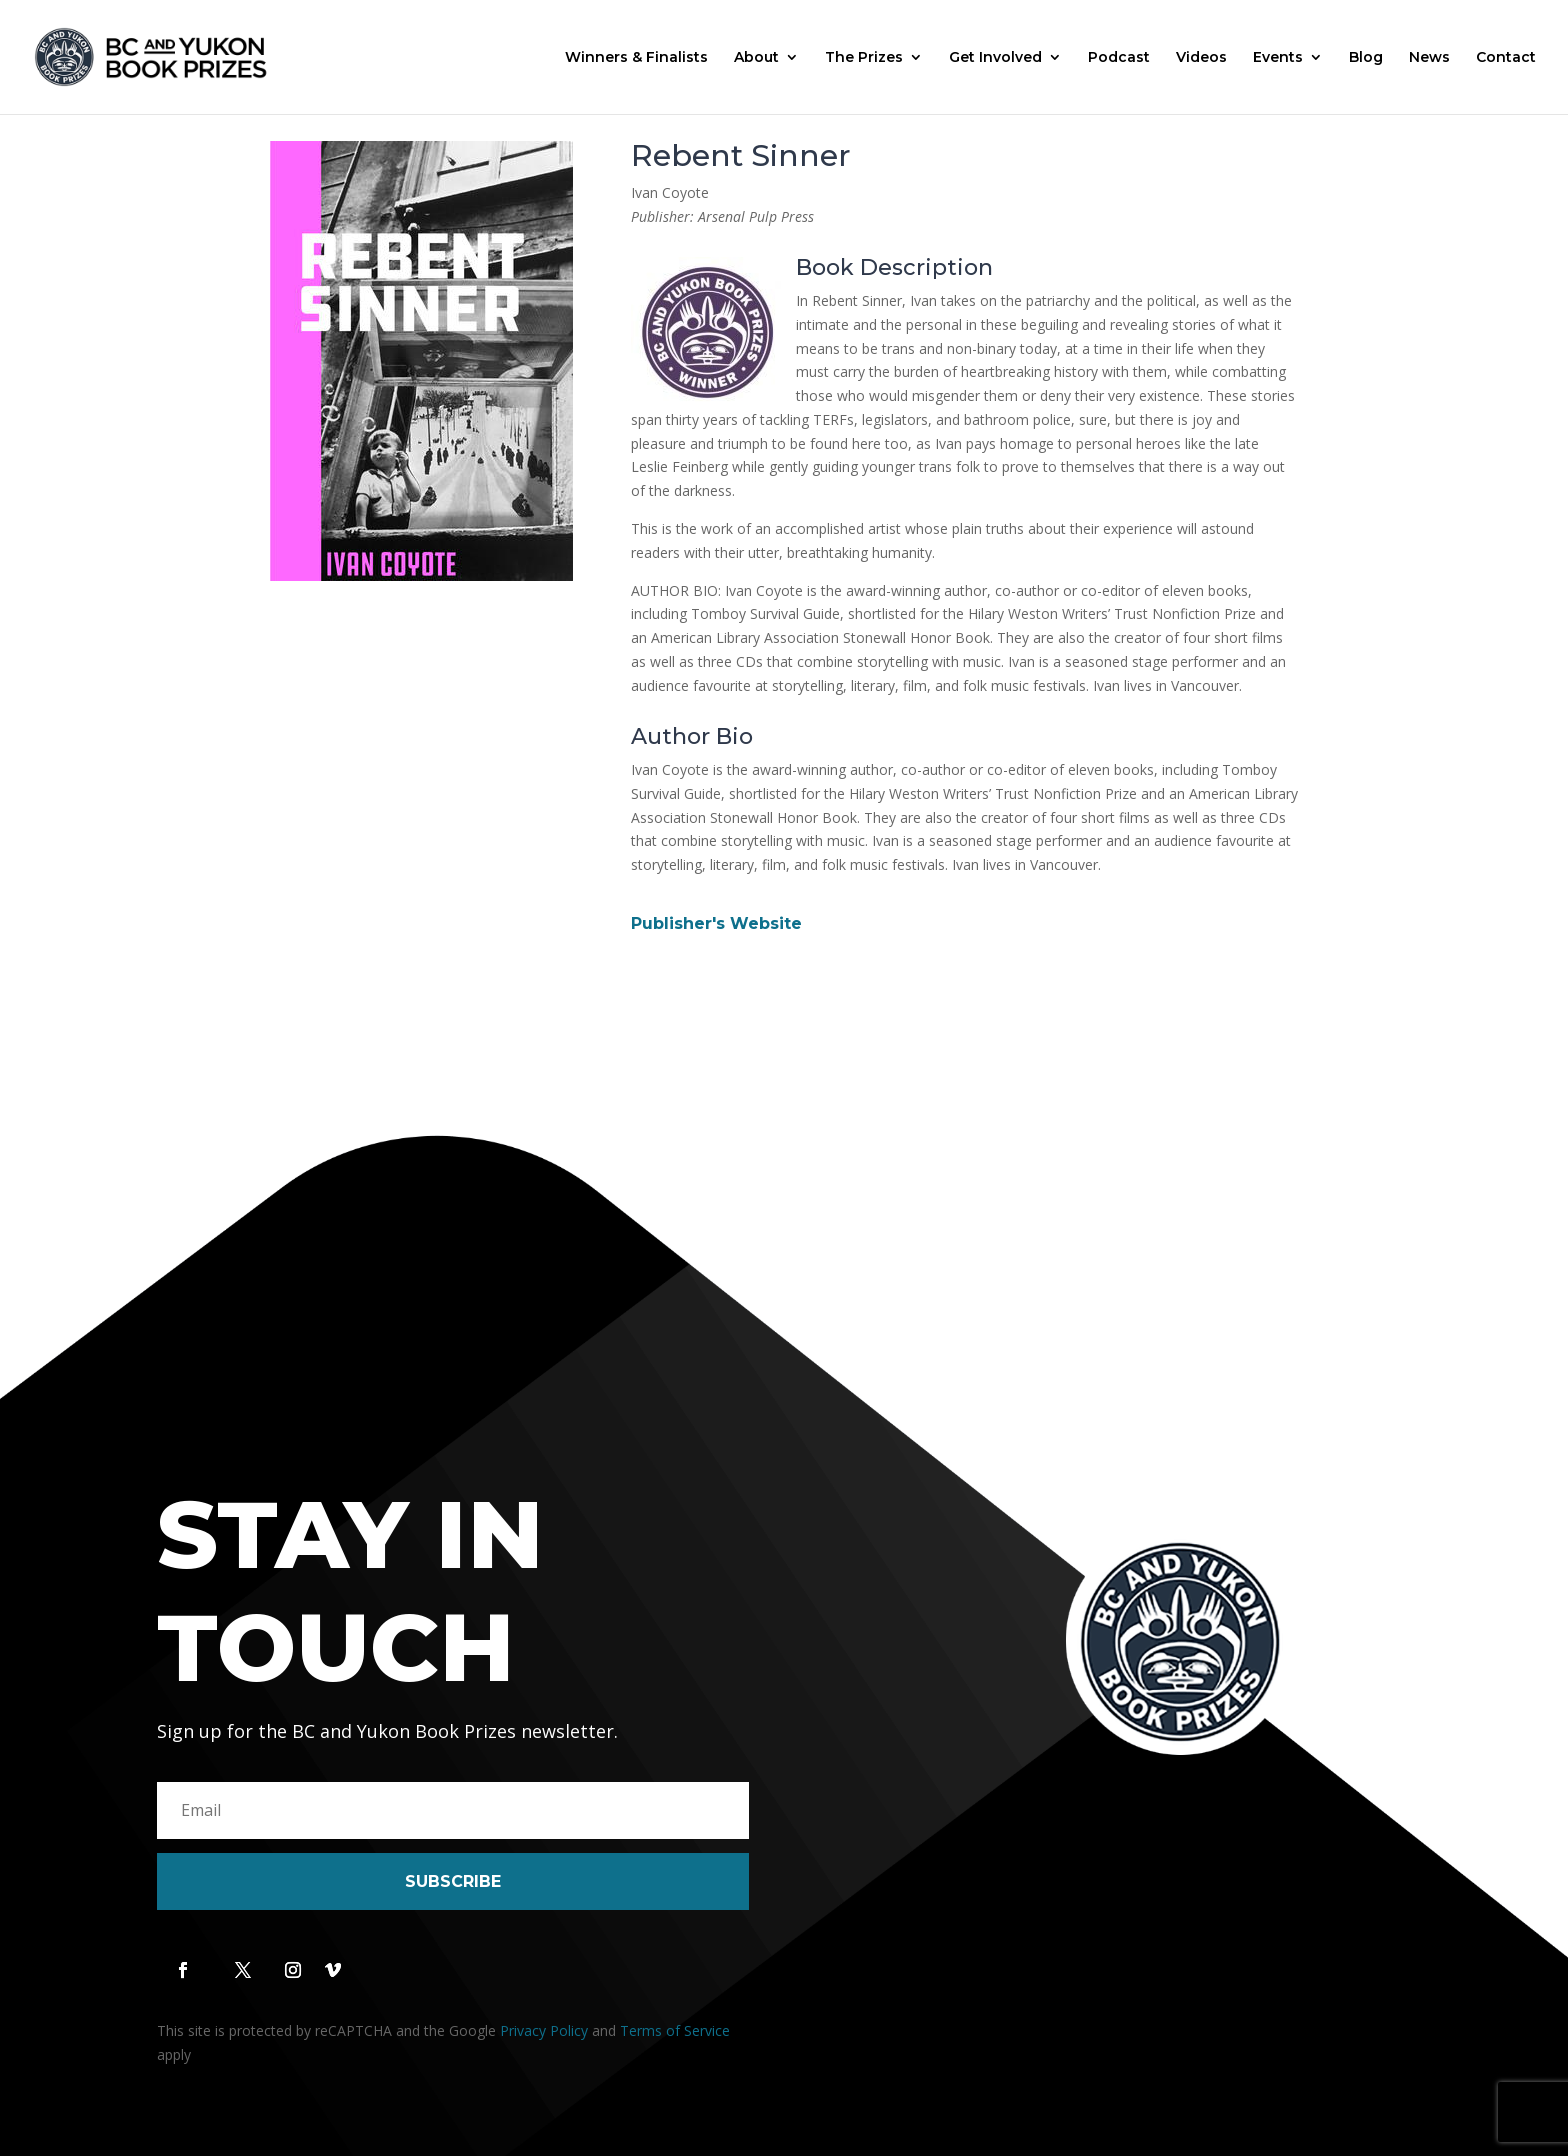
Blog (1366, 58)
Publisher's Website (716, 923)
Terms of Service (675, 2030)
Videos (1201, 58)
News (1429, 58)
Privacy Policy (544, 2030)
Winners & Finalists (636, 58)
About (756, 58)
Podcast (1119, 58)
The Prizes (864, 58)
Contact (1506, 58)
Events (1278, 58)
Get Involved (995, 58)
